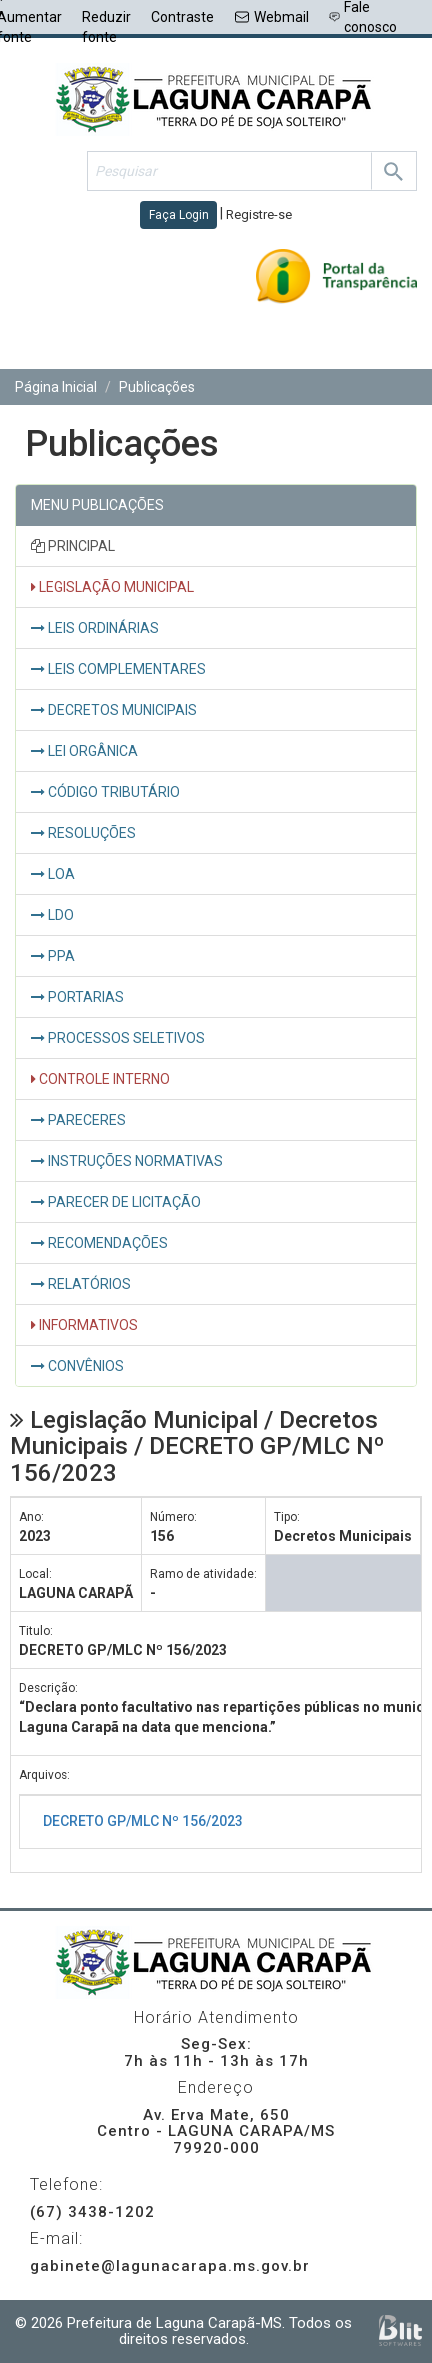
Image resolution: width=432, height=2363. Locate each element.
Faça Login (179, 215)
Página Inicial (56, 387)
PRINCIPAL (73, 546)
